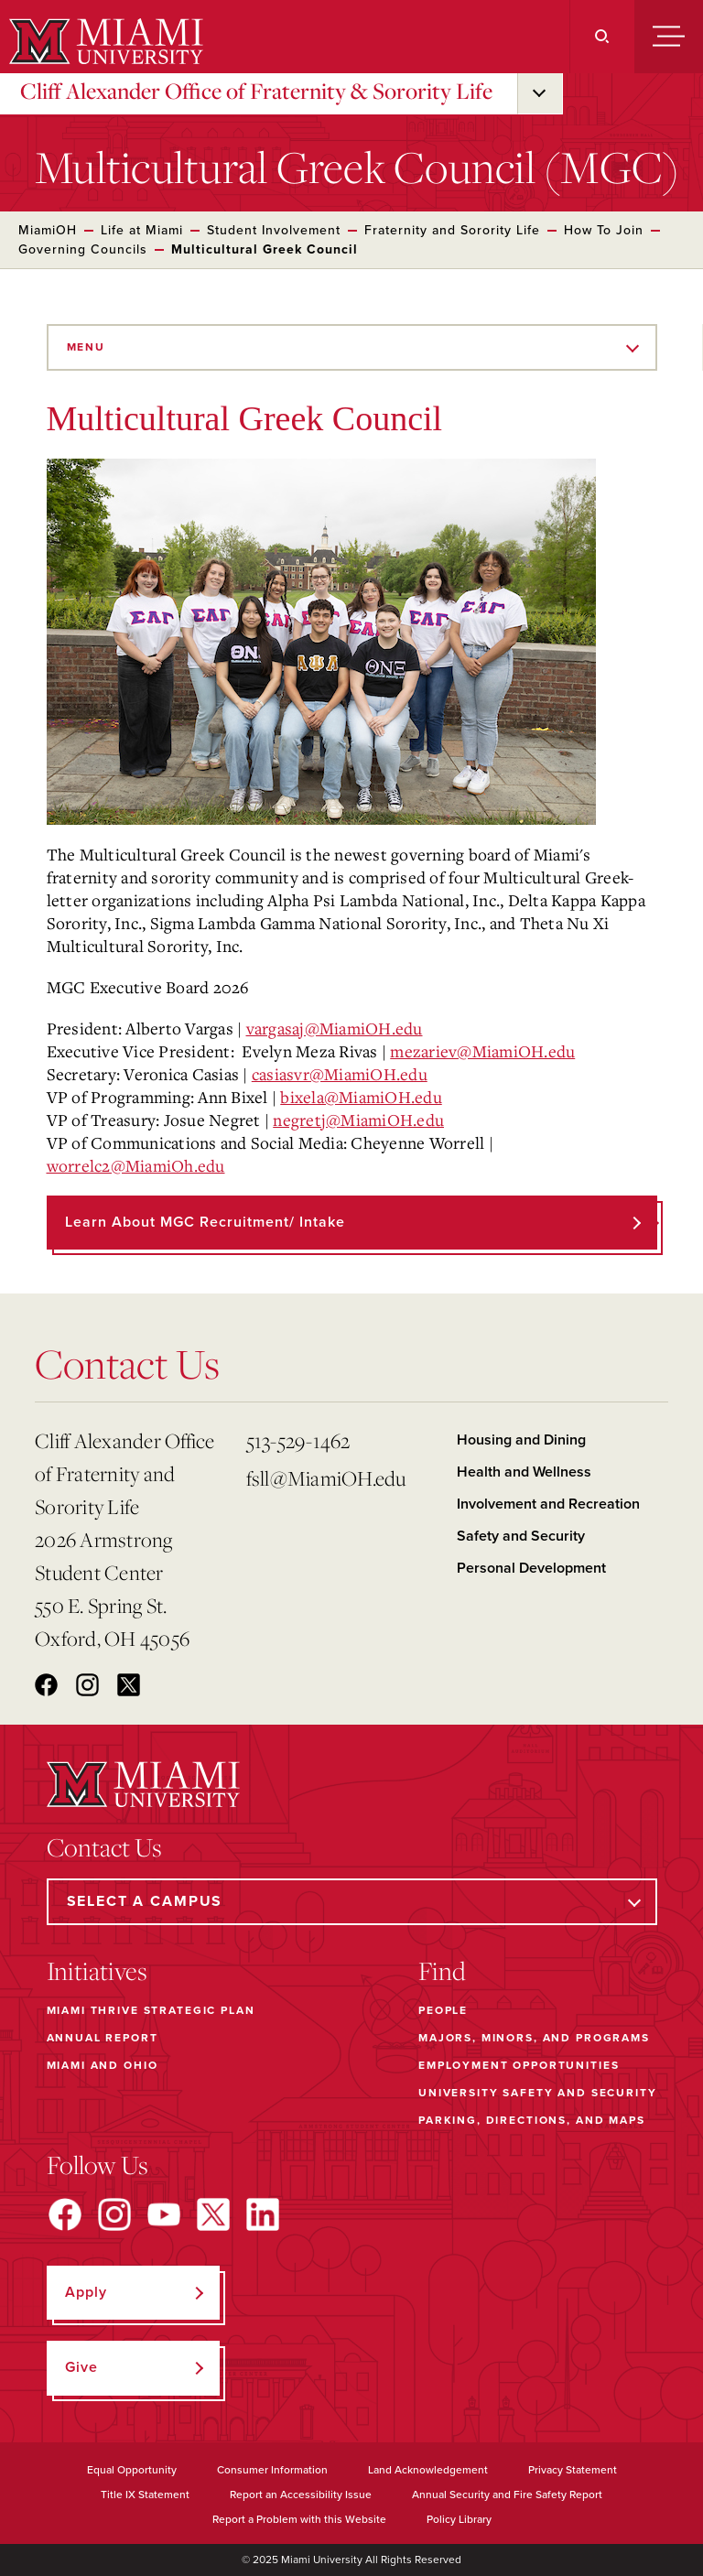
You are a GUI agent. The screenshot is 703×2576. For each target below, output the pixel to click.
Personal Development (531, 1568)
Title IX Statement (145, 2494)
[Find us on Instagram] (114, 2214)
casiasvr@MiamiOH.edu (339, 1074)
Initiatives (97, 1970)
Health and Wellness (524, 1472)
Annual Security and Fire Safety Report (507, 2494)
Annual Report (102, 2037)
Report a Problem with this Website (299, 2519)
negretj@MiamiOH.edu (358, 1120)
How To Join (604, 230)
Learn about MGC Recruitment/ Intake (205, 1222)
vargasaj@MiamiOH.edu (334, 1028)
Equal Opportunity (132, 2469)
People (443, 2010)
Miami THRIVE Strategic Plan (151, 2010)
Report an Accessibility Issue (301, 2494)
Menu (86, 347)
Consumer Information (272, 2469)
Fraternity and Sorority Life (452, 230)
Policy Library (459, 2519)
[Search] (601, 36)
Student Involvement (274, 230)
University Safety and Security (537, 2092)
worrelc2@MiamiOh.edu (136, 1165)
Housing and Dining (521, 1440)
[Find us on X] (213, 2214)
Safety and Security (521, 1536)
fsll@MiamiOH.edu (326, 1478)
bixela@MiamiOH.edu (361, 1097)
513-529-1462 (298, 1440)
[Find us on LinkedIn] (262, 2214)
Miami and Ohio (102, 2065)
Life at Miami (142, 230)
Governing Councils (82, 249)
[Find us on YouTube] (164, 2214)
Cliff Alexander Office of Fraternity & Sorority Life (256, 90)
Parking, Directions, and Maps (531, 2120)
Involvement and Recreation (548, 1504)
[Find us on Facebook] (65, 2214)
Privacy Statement (572, 2469)
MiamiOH (47, 230)
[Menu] (668, 36)
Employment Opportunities (518, 2065)
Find (442, 1970)
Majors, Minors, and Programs (534, 2037)
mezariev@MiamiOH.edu (482, 1051)
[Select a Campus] (352, 1901)
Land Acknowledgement (428, 2469)
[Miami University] (104, 41)
